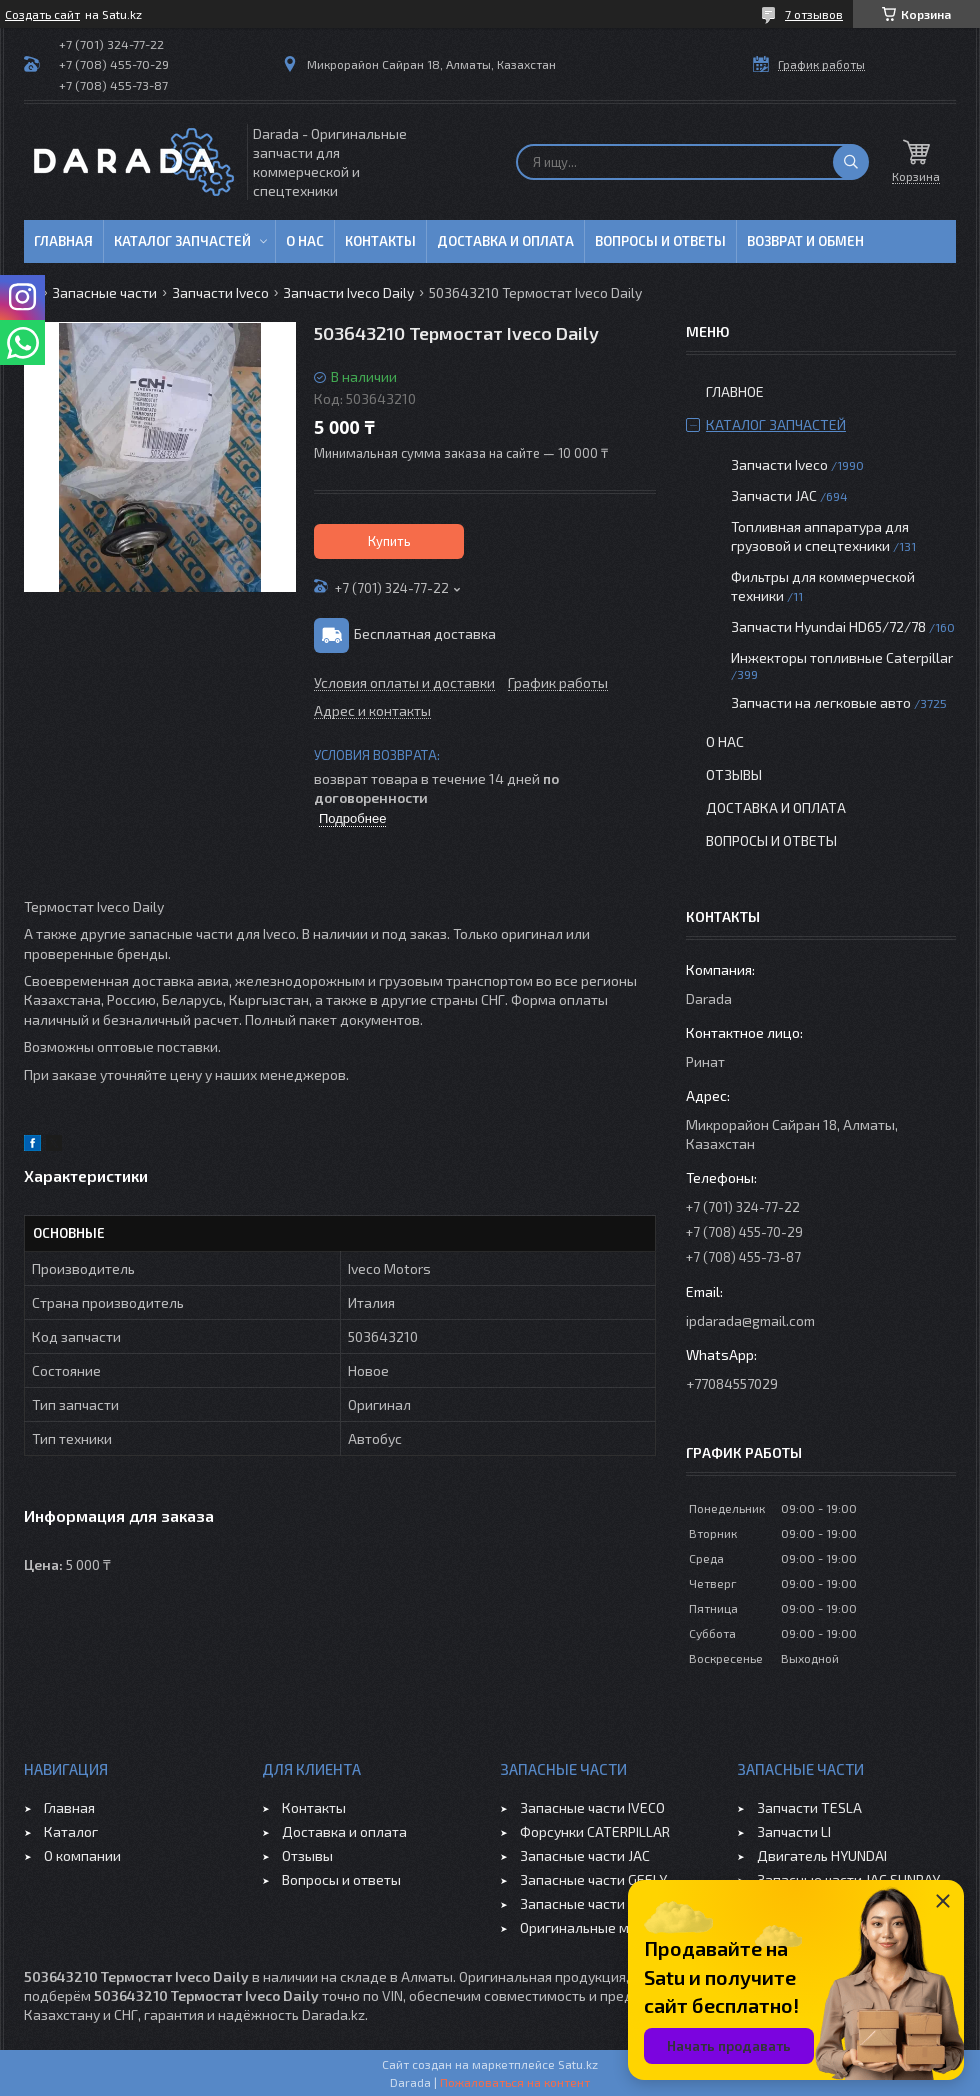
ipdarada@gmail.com (750, 1320)
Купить (389, 541)
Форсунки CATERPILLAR (595, 1831)
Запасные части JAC (585, 1855)
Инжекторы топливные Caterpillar (842, 657)
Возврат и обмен (805, 241)
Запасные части (104, 292)
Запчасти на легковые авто (821, 702)
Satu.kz (578, 2064)
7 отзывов (814, 14)
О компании (82, 1855)
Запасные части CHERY (594, 1903)
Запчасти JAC (774, 495)
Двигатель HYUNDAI (822, 1855)
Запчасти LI (794, 1831)
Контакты (380, 241)
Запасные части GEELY (593, 1879)
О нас (305, 241)
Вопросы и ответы (660, 241)
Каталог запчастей (182, 241)
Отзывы (734, 774)
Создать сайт (42, 14)
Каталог (71, 1831)
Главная (63, 241)
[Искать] (851, 162)
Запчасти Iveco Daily (348, 292)
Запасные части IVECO (592, 1807)
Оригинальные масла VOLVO (612, 1927)
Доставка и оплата (505, 241)
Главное (735, 391)
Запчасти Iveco (220, 292)
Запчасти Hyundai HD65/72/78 (828, 626)
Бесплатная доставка (425, 633)
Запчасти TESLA (809, 1807)
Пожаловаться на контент (515, 2082)
